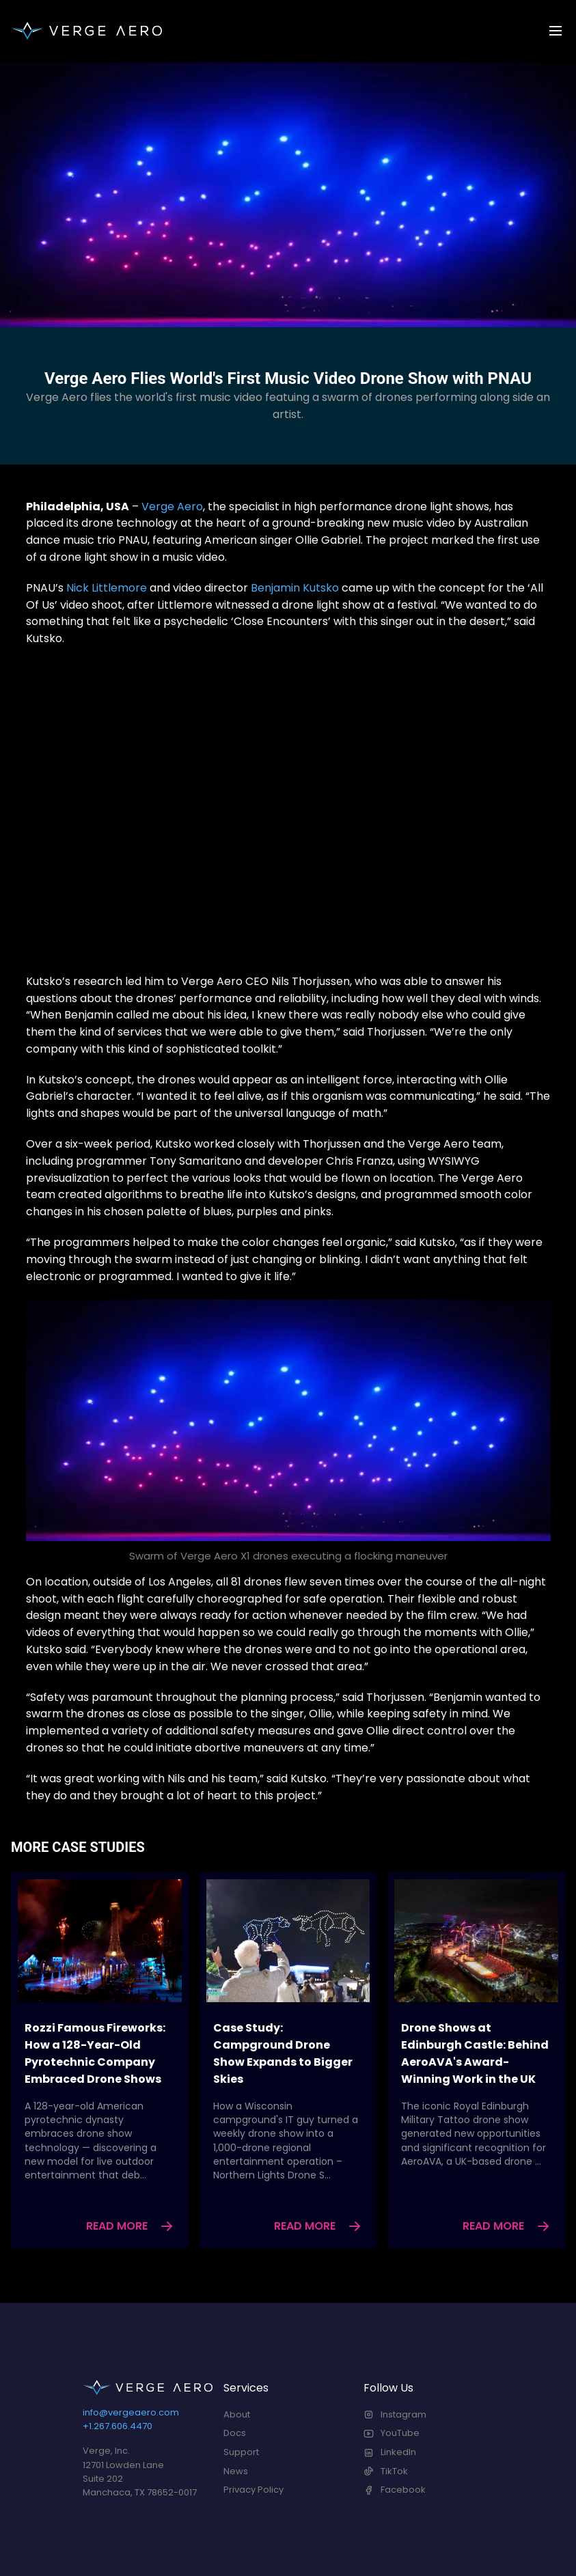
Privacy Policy (253, 2489)
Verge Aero (172, 506)
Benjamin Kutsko (295, 588)
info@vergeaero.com (131, 2412)
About (236, 2414)
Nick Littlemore (106, 588)
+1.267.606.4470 (117, 2426)
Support (241, 2452)
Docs (234, 2432)
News (235, 2471)
